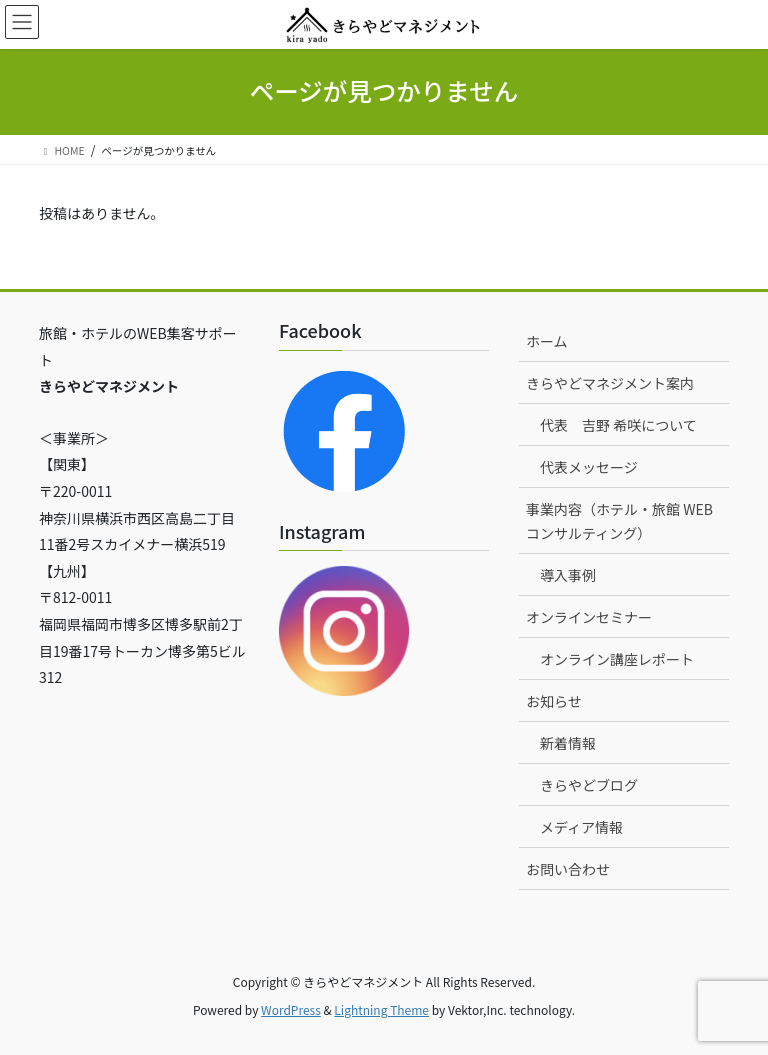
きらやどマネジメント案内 (610, 383)
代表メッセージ (589, 467)
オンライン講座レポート (617, 659)
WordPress (291, 1009)
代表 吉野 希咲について (618, 425)
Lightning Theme (381, 1009)
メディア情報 (581, 827)
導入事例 (568, 575)
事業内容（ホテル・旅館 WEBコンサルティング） (619, 520)
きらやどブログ (589, 785)
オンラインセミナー (589, 617)
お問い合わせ (568, 869)
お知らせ (554, 701)
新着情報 (568, 743)
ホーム (547, 341)
